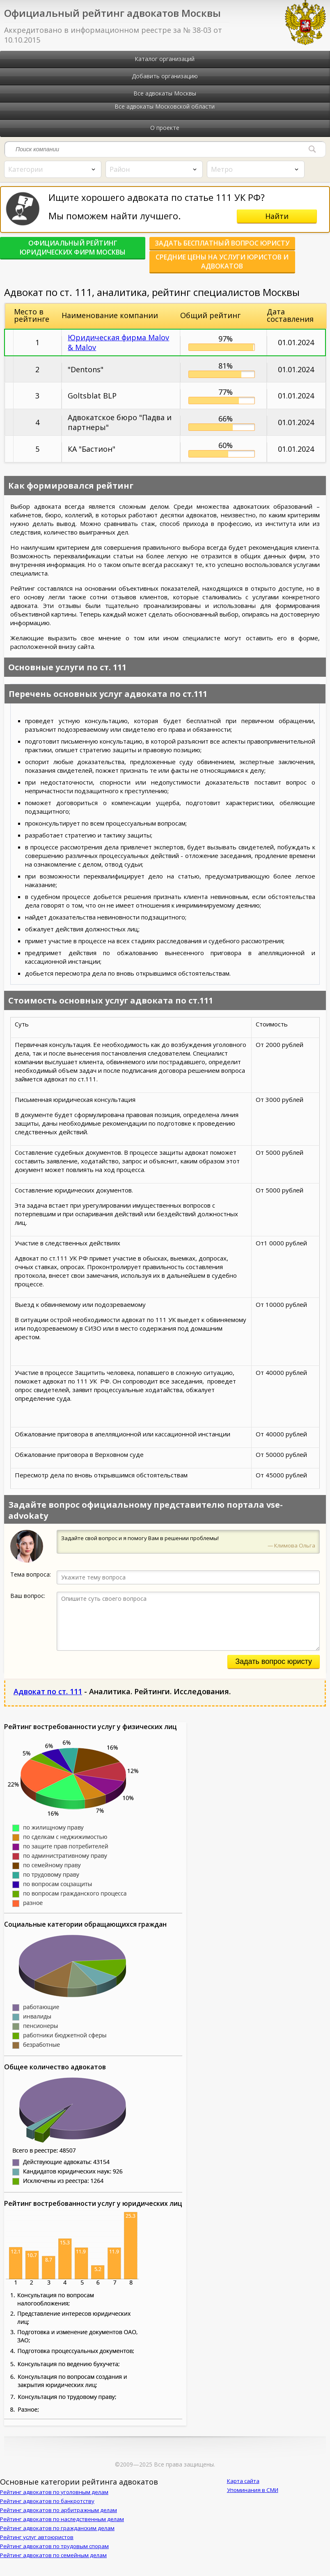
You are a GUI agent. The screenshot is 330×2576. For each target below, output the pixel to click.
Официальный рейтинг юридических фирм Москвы (66, 248)
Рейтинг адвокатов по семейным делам (53, 2564)
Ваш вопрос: (27, 1605)
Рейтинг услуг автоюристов (36, 2546)
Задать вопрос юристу (273, 1670)
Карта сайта (243, 2490)
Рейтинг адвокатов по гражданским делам (57, 2537)
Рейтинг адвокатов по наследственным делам (62, 2528)
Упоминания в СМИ (252, 2499)
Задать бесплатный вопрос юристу (201, 248)
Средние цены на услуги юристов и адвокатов (66, 270)
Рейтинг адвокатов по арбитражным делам (58, 2519)
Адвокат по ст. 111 (48, 1700)
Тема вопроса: (30, 1583)
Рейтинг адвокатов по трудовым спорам (54, 2555)
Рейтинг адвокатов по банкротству (47, 2510)
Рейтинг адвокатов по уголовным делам (54, 2501)
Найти (277, 216)
